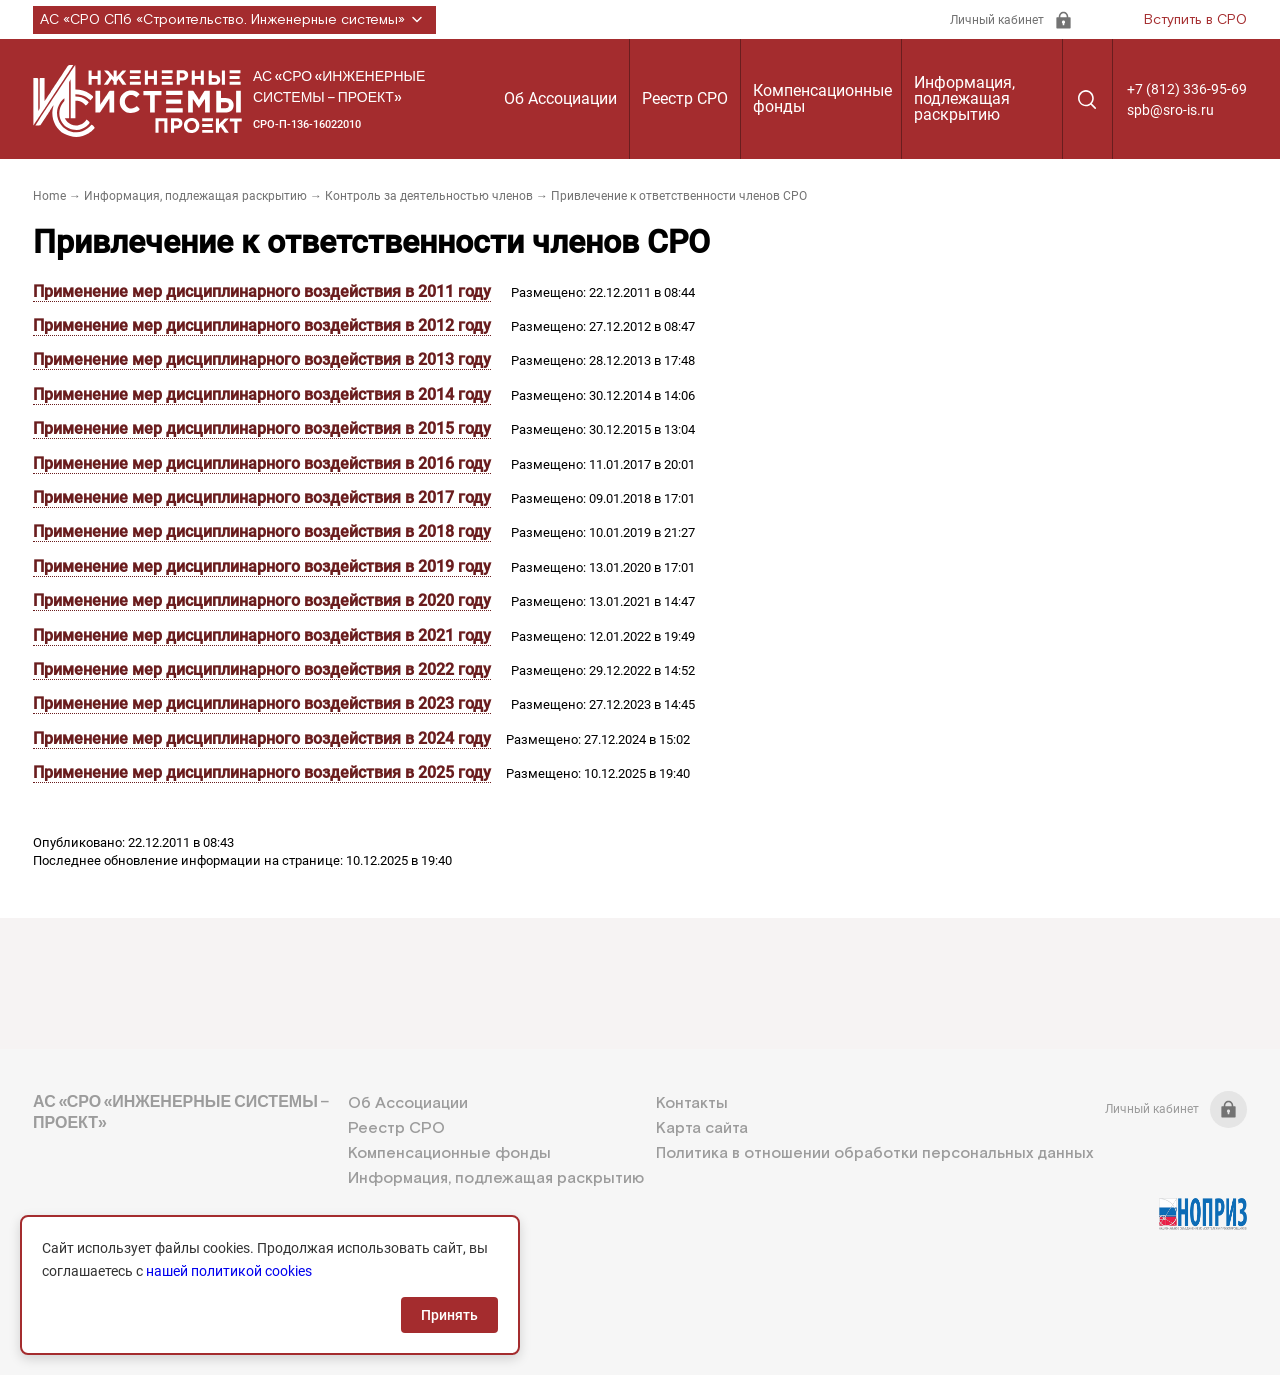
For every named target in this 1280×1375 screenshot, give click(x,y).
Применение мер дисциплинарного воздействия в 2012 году (262, 325)
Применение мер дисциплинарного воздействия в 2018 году (262, 531)
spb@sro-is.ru (1170, 110)
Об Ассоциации (560, 98)
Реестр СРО (685, 98)
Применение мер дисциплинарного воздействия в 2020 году (262, 600)
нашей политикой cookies (229, 1271)
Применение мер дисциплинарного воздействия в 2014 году (262, 394)
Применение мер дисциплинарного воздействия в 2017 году (262, 497)
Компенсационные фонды (822, 98)
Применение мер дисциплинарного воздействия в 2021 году (262, 635)
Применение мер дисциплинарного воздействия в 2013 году (262, 359)
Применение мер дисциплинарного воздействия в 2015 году (262, 428)
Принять (449, 1315)
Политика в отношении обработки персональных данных (874, 1153)
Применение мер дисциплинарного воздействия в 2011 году (262, 291)
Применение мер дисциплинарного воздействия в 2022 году (262, 669)
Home (49, 196)
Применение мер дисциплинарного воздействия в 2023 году (262, 703)
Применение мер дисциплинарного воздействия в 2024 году (262, 738)
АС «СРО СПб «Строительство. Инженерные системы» (234, 20)
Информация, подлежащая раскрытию (964, 98)
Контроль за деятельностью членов (429, 196)
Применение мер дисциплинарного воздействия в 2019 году (262, 566)
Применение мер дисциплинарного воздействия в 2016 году (262, 463)
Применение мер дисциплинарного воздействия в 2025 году (262, 772)
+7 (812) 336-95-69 (1187, 89)
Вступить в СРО (1195, 20)
